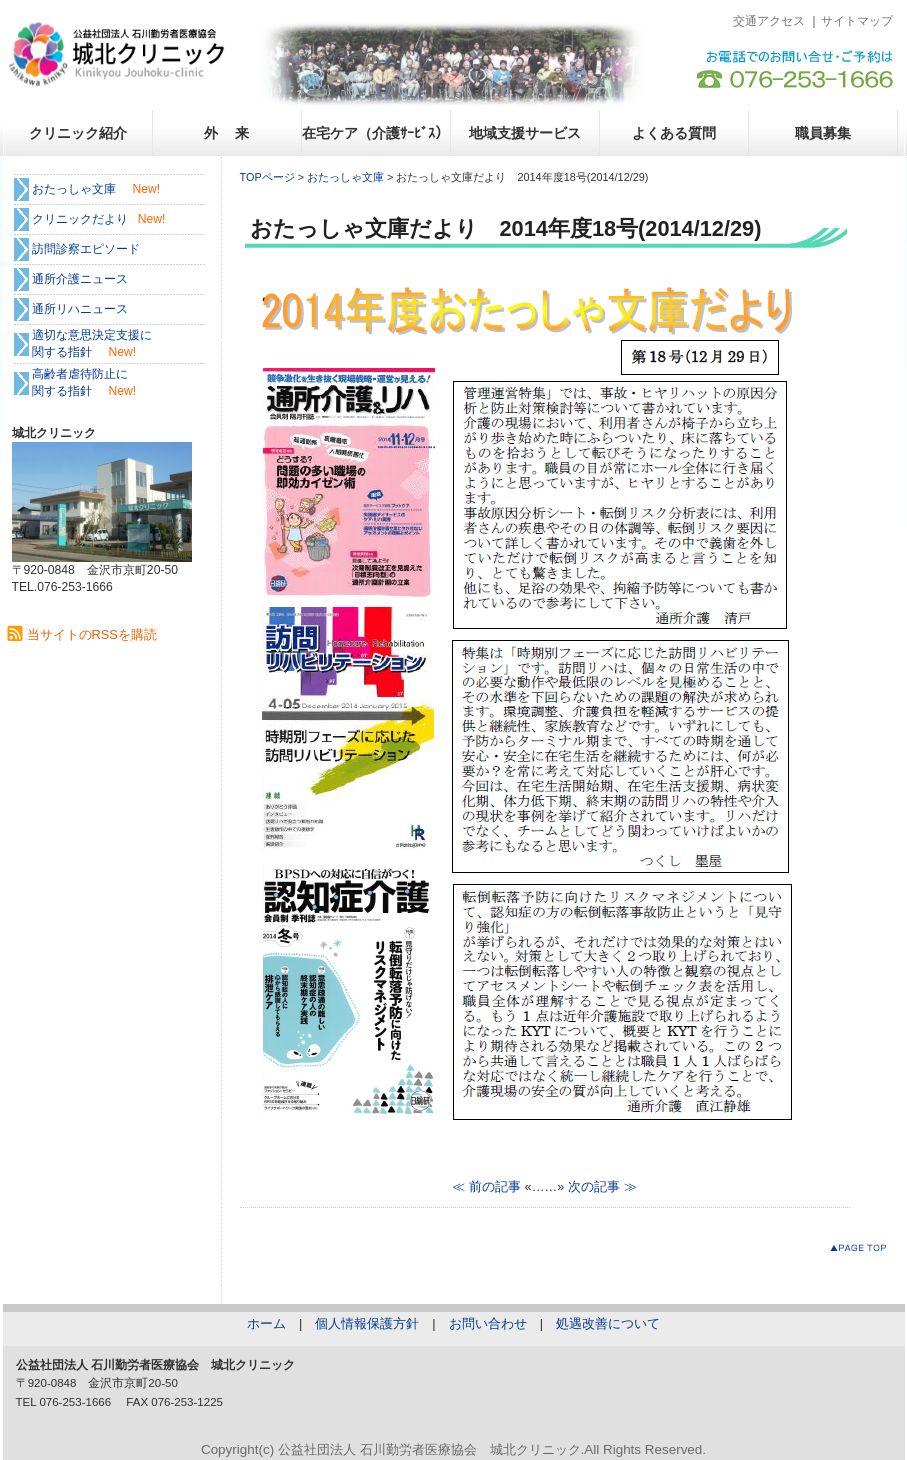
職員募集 (823, 133)
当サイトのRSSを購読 (92, 634)
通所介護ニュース (80, 279)
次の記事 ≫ (602, 1186)
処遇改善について (608, 1323)
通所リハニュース (80, 309)
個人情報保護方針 (367, 1323)
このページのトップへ (862, 1251)
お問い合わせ (488, 1323)
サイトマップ (857, 21)
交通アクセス (769, 21)
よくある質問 (674, 133)
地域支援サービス (525, 133)
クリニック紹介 (78, 133)
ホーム (266, 1323)
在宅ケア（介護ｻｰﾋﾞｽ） (375, 133)
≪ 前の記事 (486, 1186)
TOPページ (267, 177)
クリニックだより (80, 219)
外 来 (227, 133)
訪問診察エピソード (86, 249)
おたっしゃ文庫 (345, 177)
